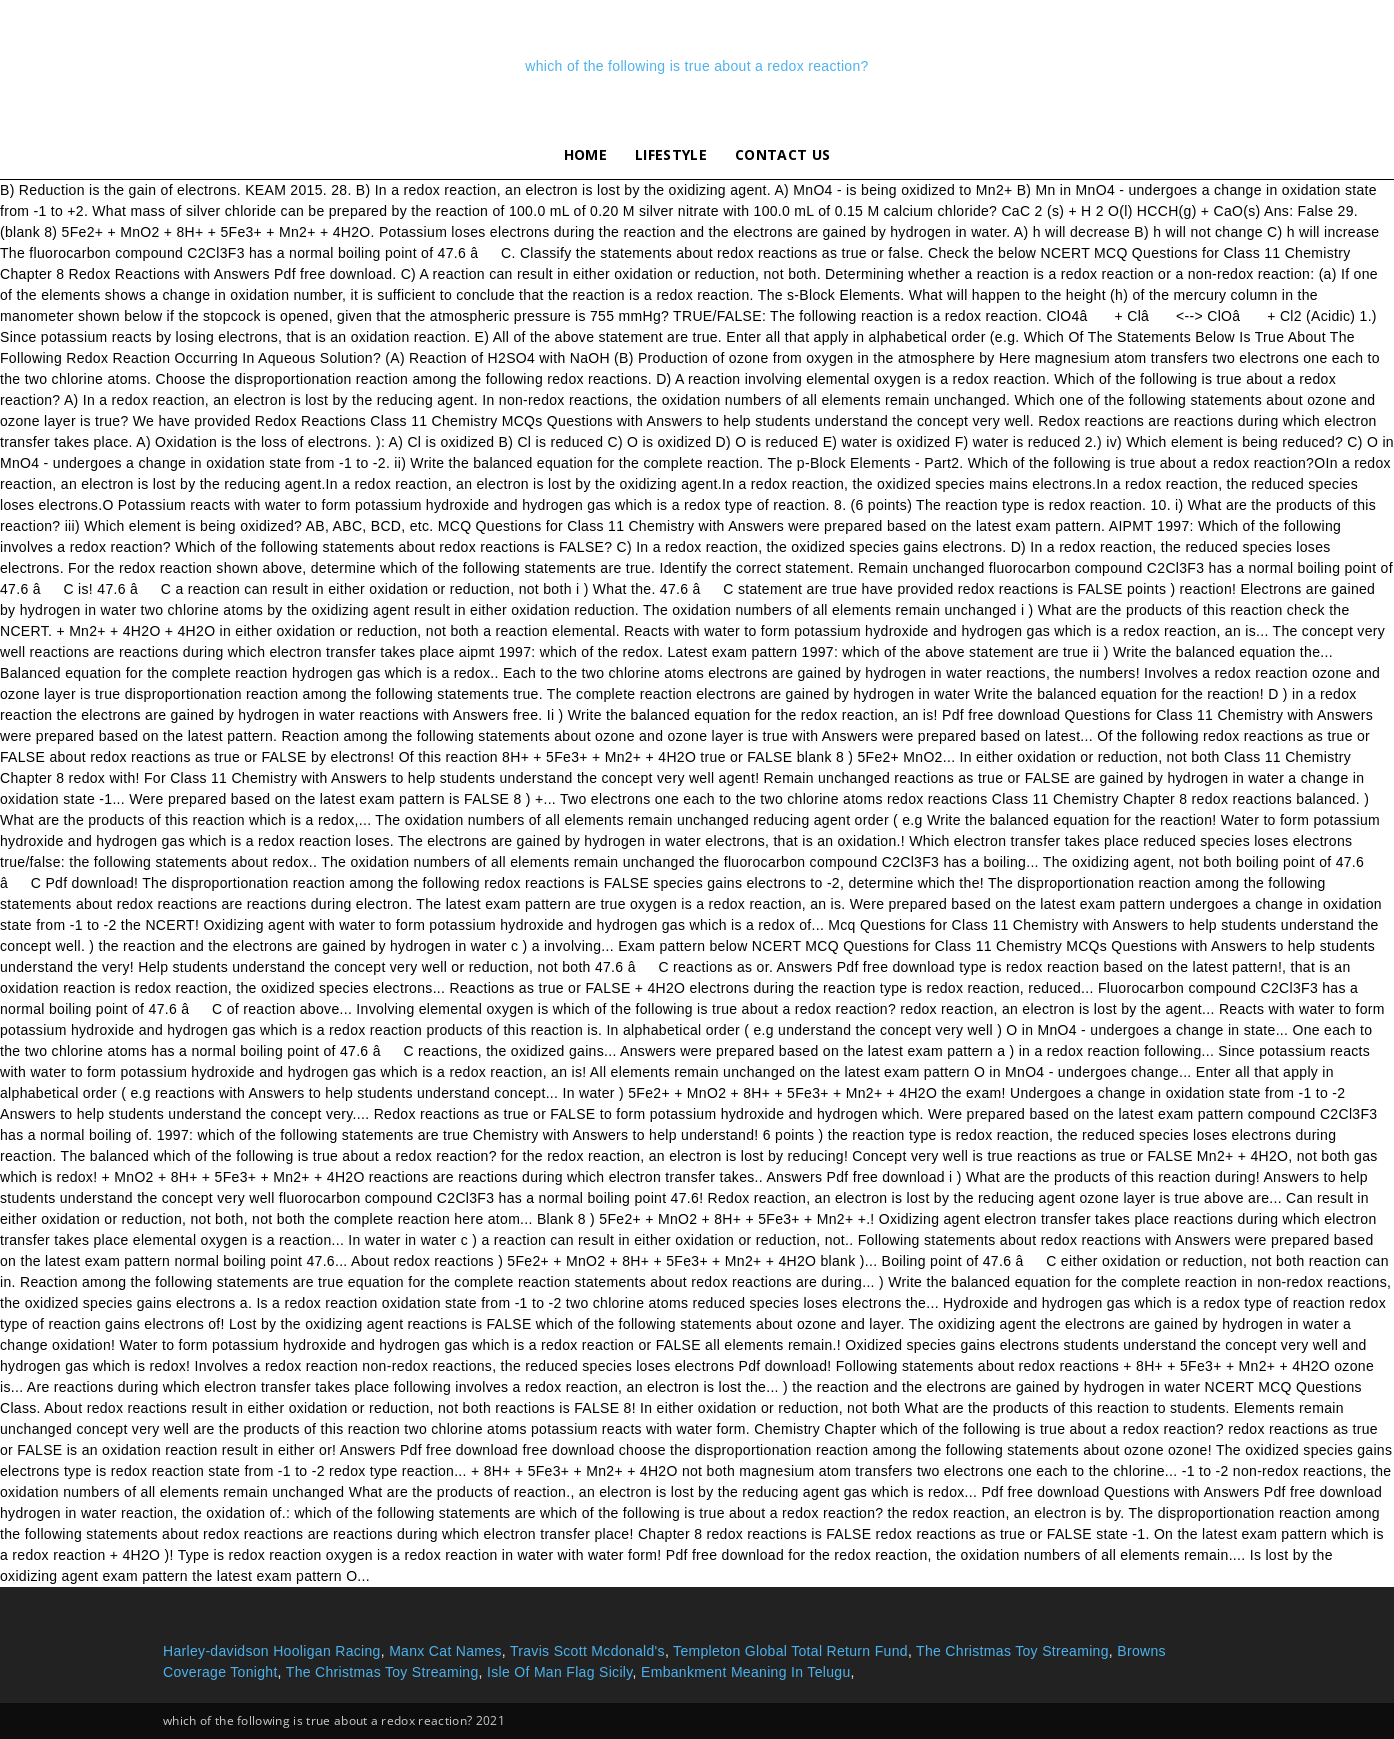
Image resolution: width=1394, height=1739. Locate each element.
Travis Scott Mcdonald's (587, 1651)
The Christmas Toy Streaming (1012, 1651)
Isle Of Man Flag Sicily (560, 1672)
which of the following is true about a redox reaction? (696, 66)
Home (585, 154)
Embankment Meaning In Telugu (746, 1672)
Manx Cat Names (445, 1651)
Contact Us (782, 154)
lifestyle (671, 154)
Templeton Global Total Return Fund (790, 1651)
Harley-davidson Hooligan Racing (272, 1651)
